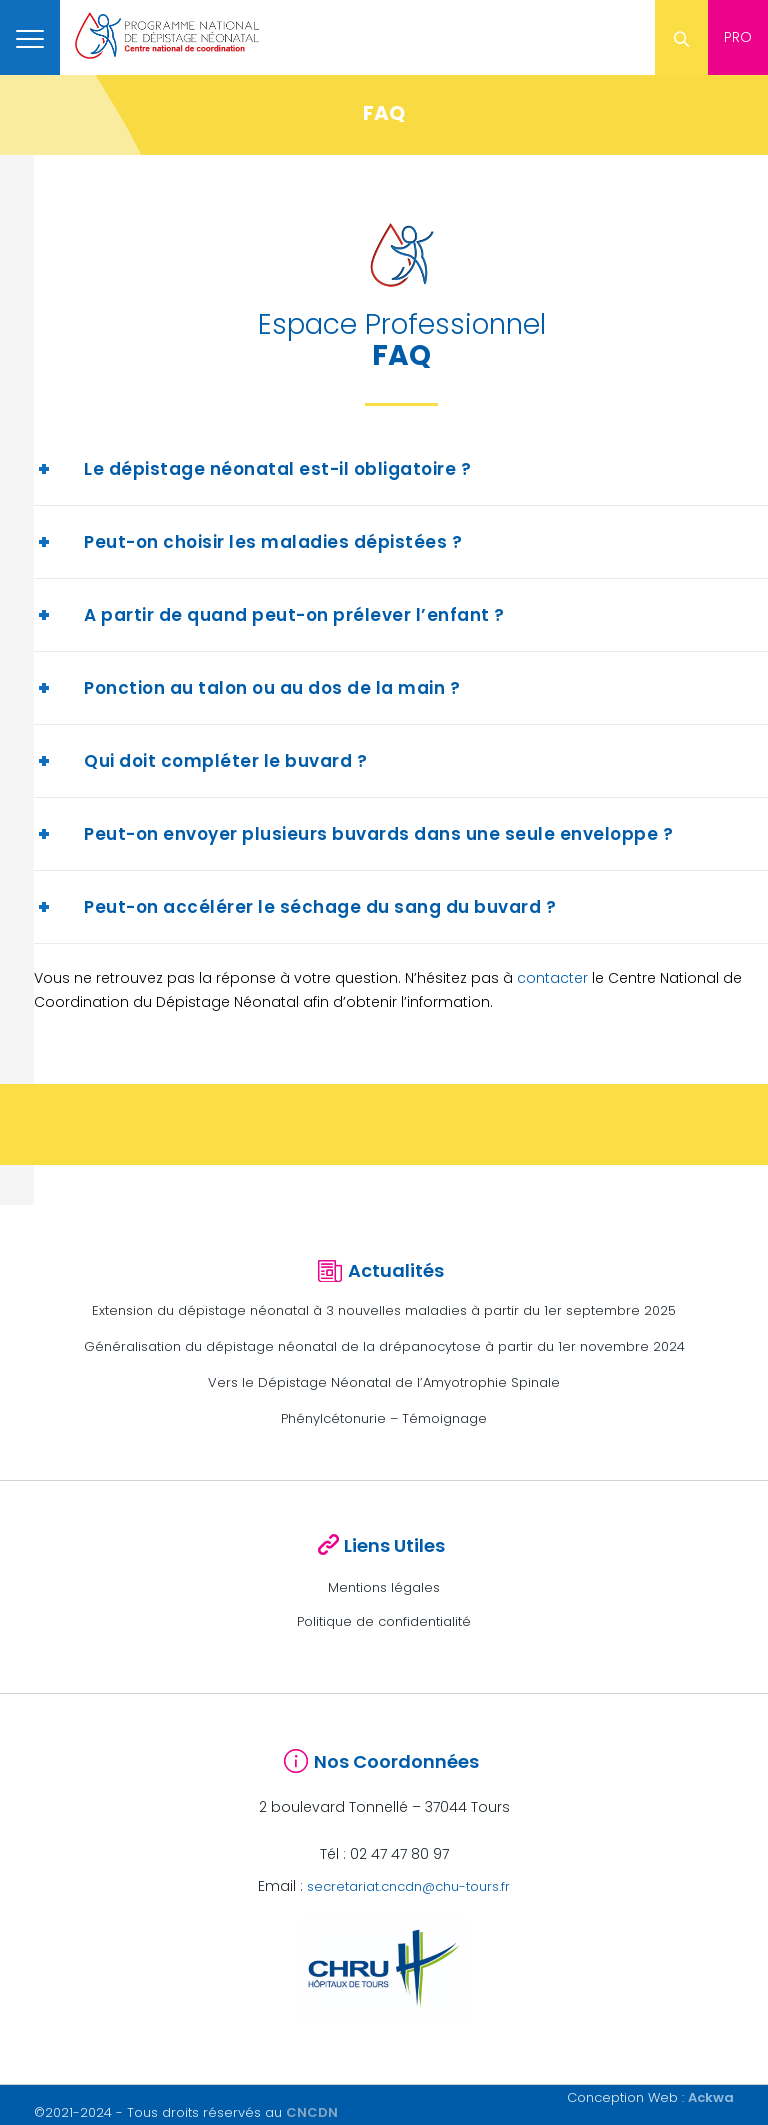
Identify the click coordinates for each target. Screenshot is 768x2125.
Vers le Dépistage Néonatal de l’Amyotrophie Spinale (384, 1382)
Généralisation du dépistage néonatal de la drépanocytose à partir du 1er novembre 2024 (384, 1346)
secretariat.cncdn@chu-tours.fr (408, 1886)
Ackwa (711, 2097)
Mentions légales (384, 1587)
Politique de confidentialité (384, 1621)
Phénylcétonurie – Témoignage (384, 1418)
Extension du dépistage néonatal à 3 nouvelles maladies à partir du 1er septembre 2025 (384, 1310)
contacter (552, 978)
